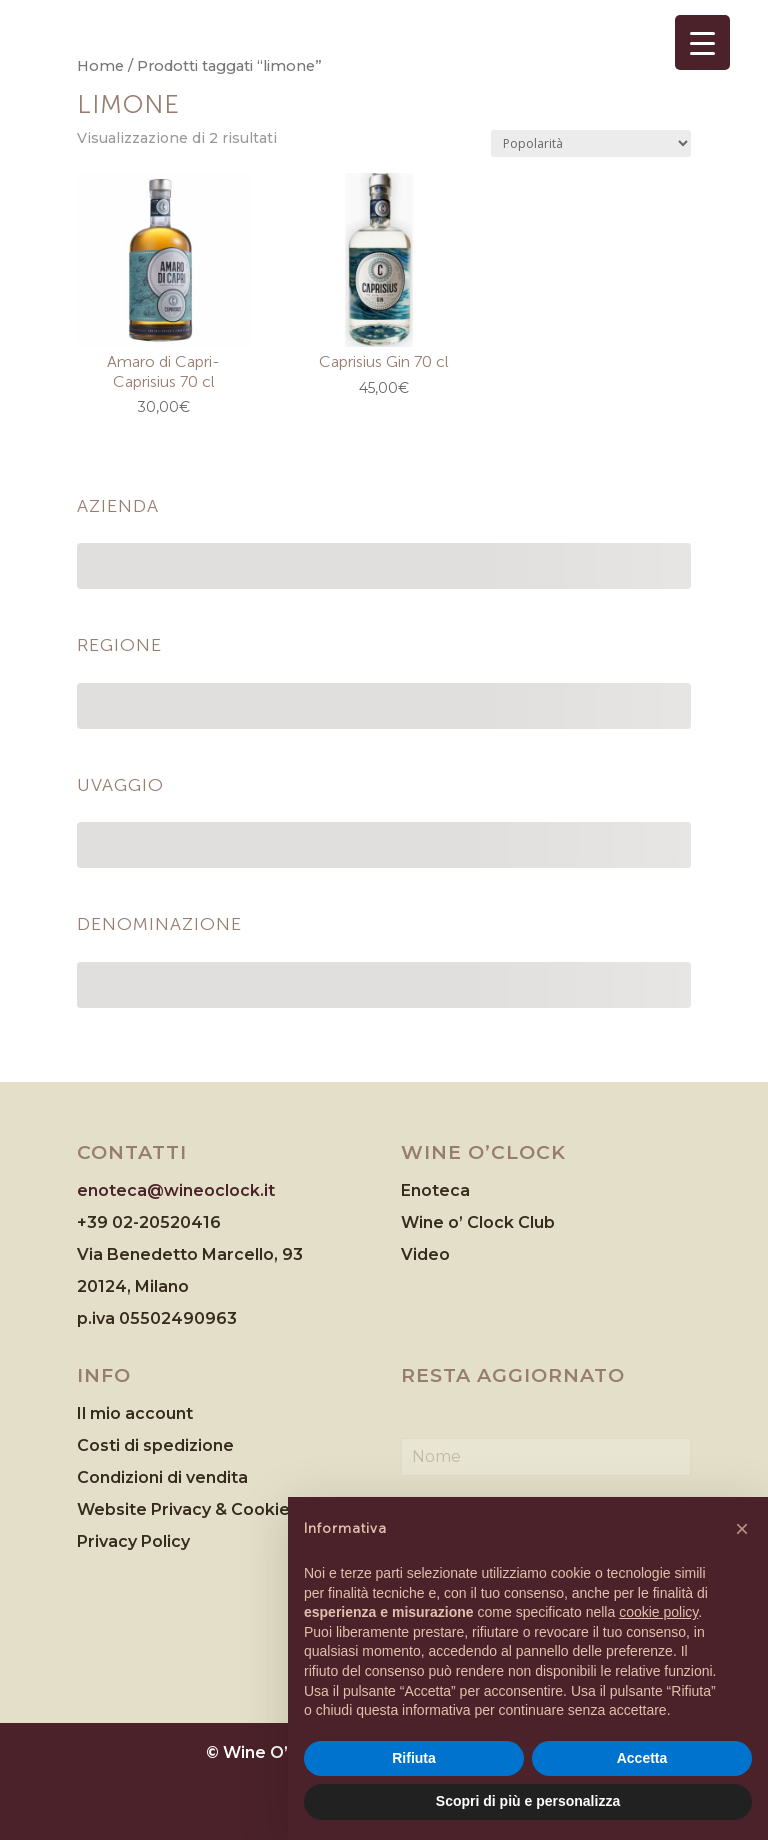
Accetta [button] (642, 1758)
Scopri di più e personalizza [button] (528, 1801)
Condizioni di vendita (162, 1477)
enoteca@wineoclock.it (176, 1190)
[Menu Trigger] (702, 42)
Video (425, 1254)
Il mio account (135, 1413)
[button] (742, 1529)
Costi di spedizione (155, 1445)
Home (100, 66)
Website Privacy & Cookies (190, 1509)
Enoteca (435, 1190)
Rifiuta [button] (414, 1758)
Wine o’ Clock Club (478, 1222)
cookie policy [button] (658, 1612)
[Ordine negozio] (591, 143)
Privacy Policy (133, 1541)
